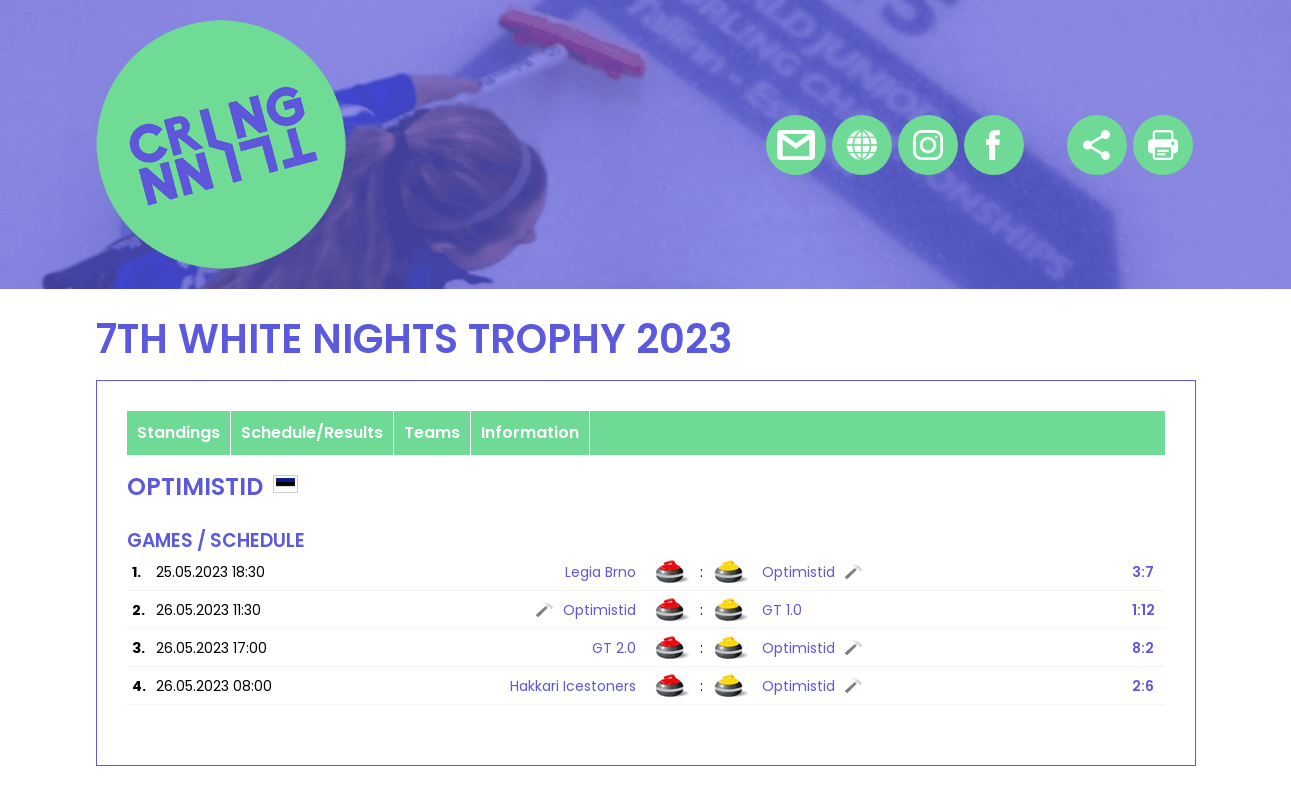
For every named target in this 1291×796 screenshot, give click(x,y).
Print (1163, 145)
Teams (432, 432)
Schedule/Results (312, 432)
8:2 (1143, 648)
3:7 (1143, 572)
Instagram (928, 145)
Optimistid (798, 572)
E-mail (796, 145)
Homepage (862, 145)
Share (1097, 145)
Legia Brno (600, 572)
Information (530, 432)
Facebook (994, 145)
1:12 (1143, 610)
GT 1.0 (782, 610)
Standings (178, 432)
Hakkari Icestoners (573, 686)
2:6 (1143, 686)
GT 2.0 (614, 648)
